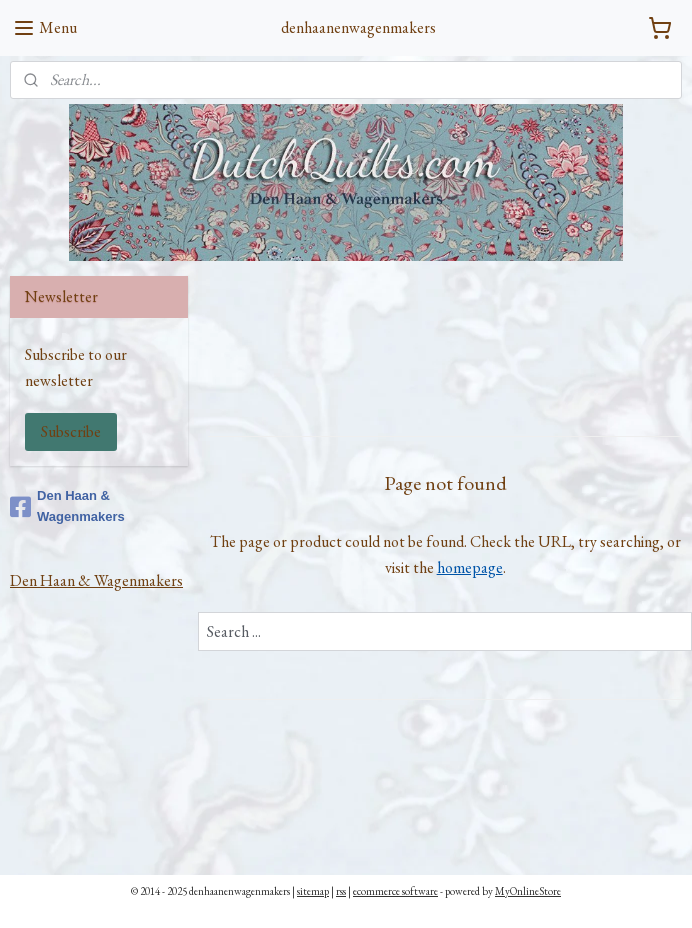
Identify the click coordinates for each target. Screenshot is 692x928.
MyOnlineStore (528, 891)
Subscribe (71, 431)
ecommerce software (395, 891)
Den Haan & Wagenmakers (67, 506)
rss (341, 891)
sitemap (313, 891)
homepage (469, 566)
